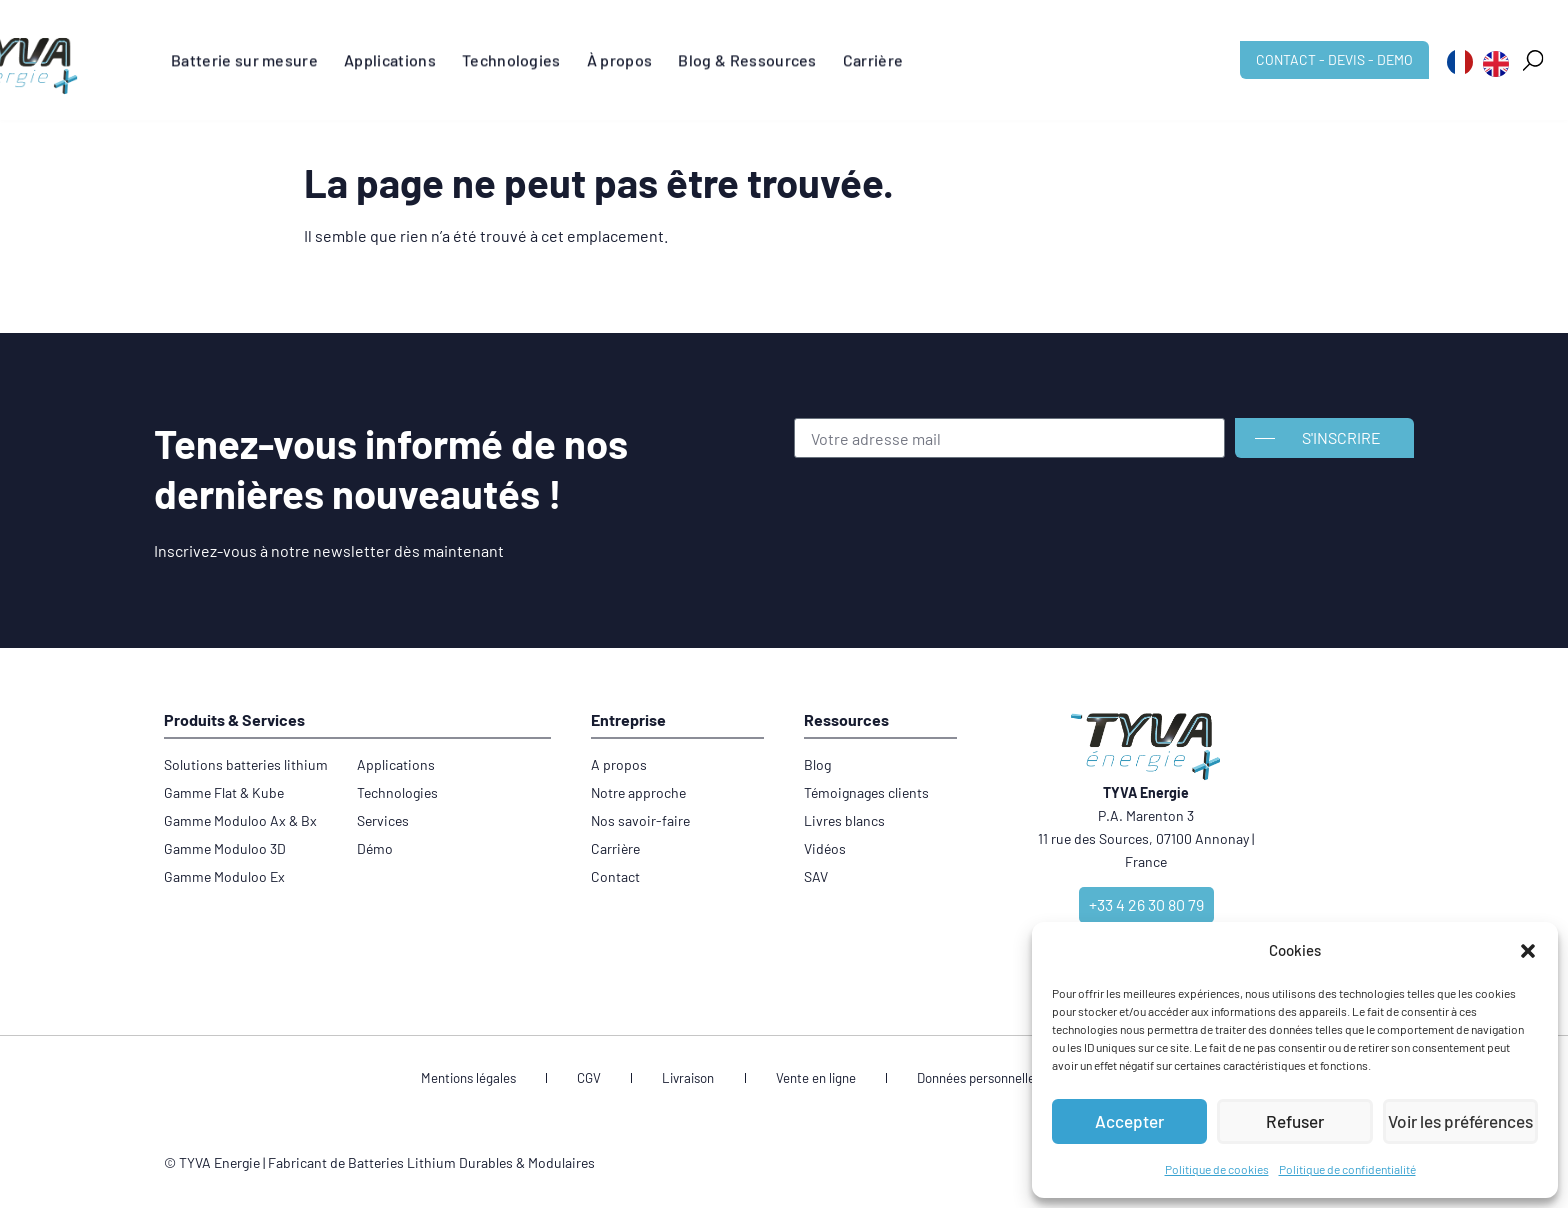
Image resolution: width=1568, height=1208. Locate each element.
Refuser (1295, 1122)
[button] (1528, 951)
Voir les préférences (1460, 1122)
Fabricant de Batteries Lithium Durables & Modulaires (431, 1166)
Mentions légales (525, 1080)
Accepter (1129, 1122)
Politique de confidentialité (1347, 1169)
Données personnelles (943, 1080)
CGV (622, 1080)
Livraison (697, 1080)
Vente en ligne (801, 1080)
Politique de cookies (1217, 1169)
